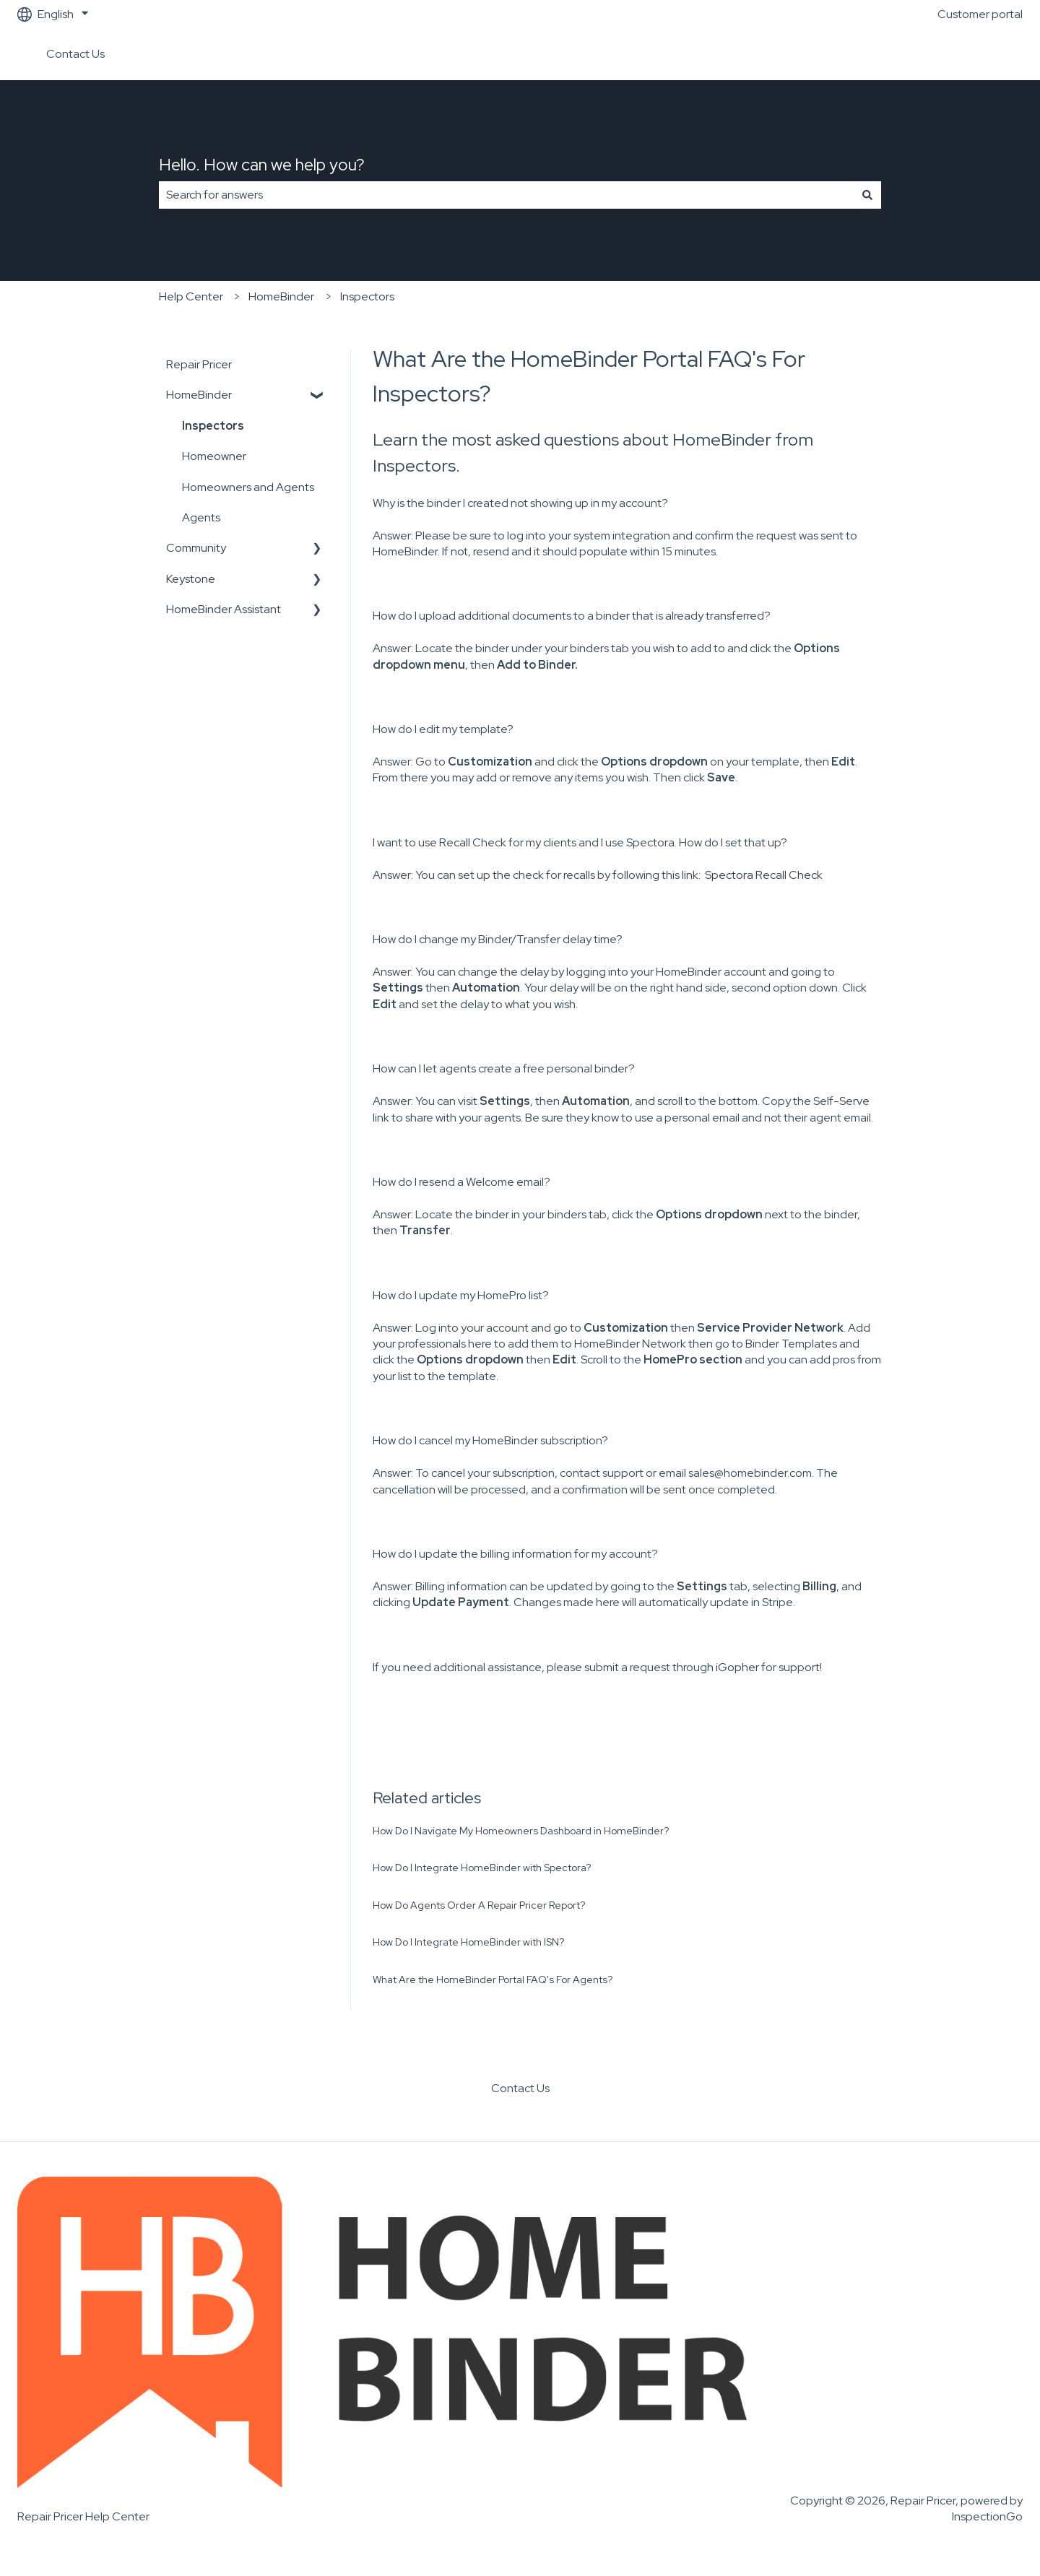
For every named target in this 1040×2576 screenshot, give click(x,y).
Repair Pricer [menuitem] (199, 364)
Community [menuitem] (196, 547)
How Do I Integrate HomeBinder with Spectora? (482, 1867)
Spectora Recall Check (764, 874)
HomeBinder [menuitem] (199, 394)
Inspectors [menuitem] (213, 425)
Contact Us (75, 53)
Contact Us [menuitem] (520, 2088)
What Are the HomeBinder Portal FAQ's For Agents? (492, 1979)
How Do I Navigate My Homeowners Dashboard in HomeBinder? (521, 1830)
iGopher (737, 1667)
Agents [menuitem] (201, 517)
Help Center (191, 296)
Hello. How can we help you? (262, 164)
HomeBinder (281, 296)
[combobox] (506, 195)
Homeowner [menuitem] (214, 456)
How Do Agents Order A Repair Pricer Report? (479, 1905)
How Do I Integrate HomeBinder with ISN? (468, 1941)
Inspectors (367, 296)
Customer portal (980, 14)
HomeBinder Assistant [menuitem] (223, 609)
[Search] (867, 195)
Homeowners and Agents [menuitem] (248, 487)
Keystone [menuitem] (190, 578)
